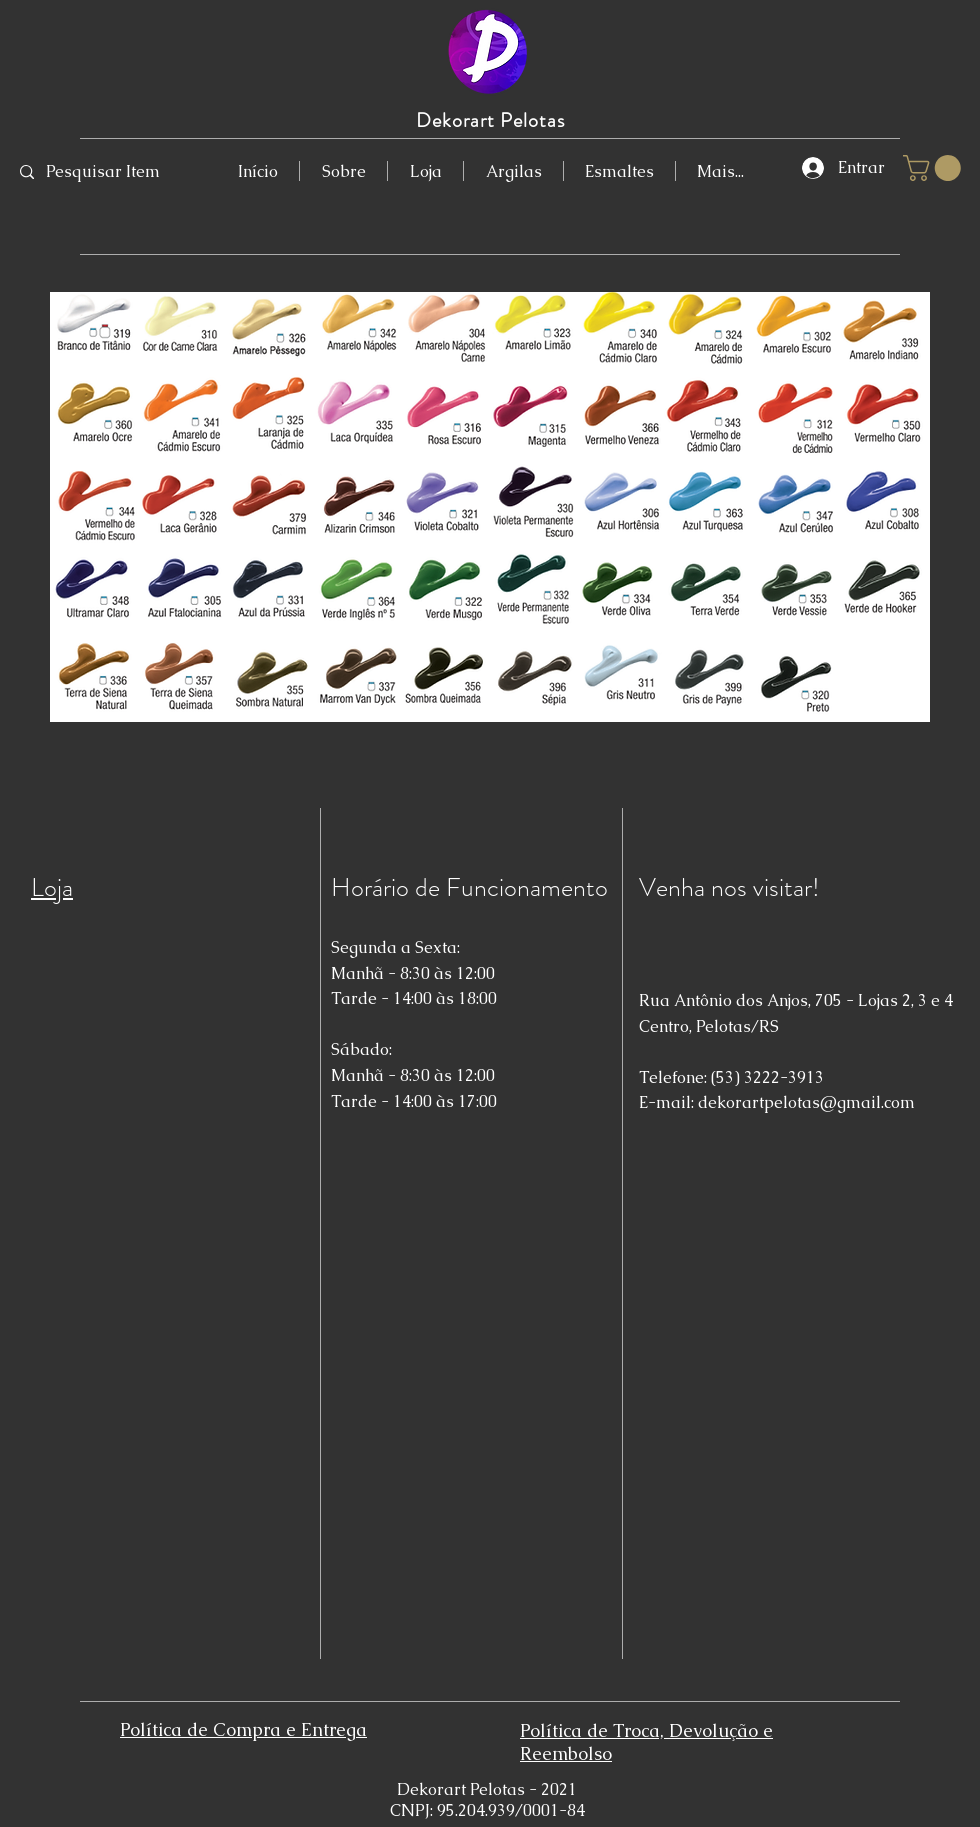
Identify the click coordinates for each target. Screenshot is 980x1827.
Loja (52, 887)
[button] (935, 168)
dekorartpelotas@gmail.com (806, 1102)
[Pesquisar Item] (104, 172)
